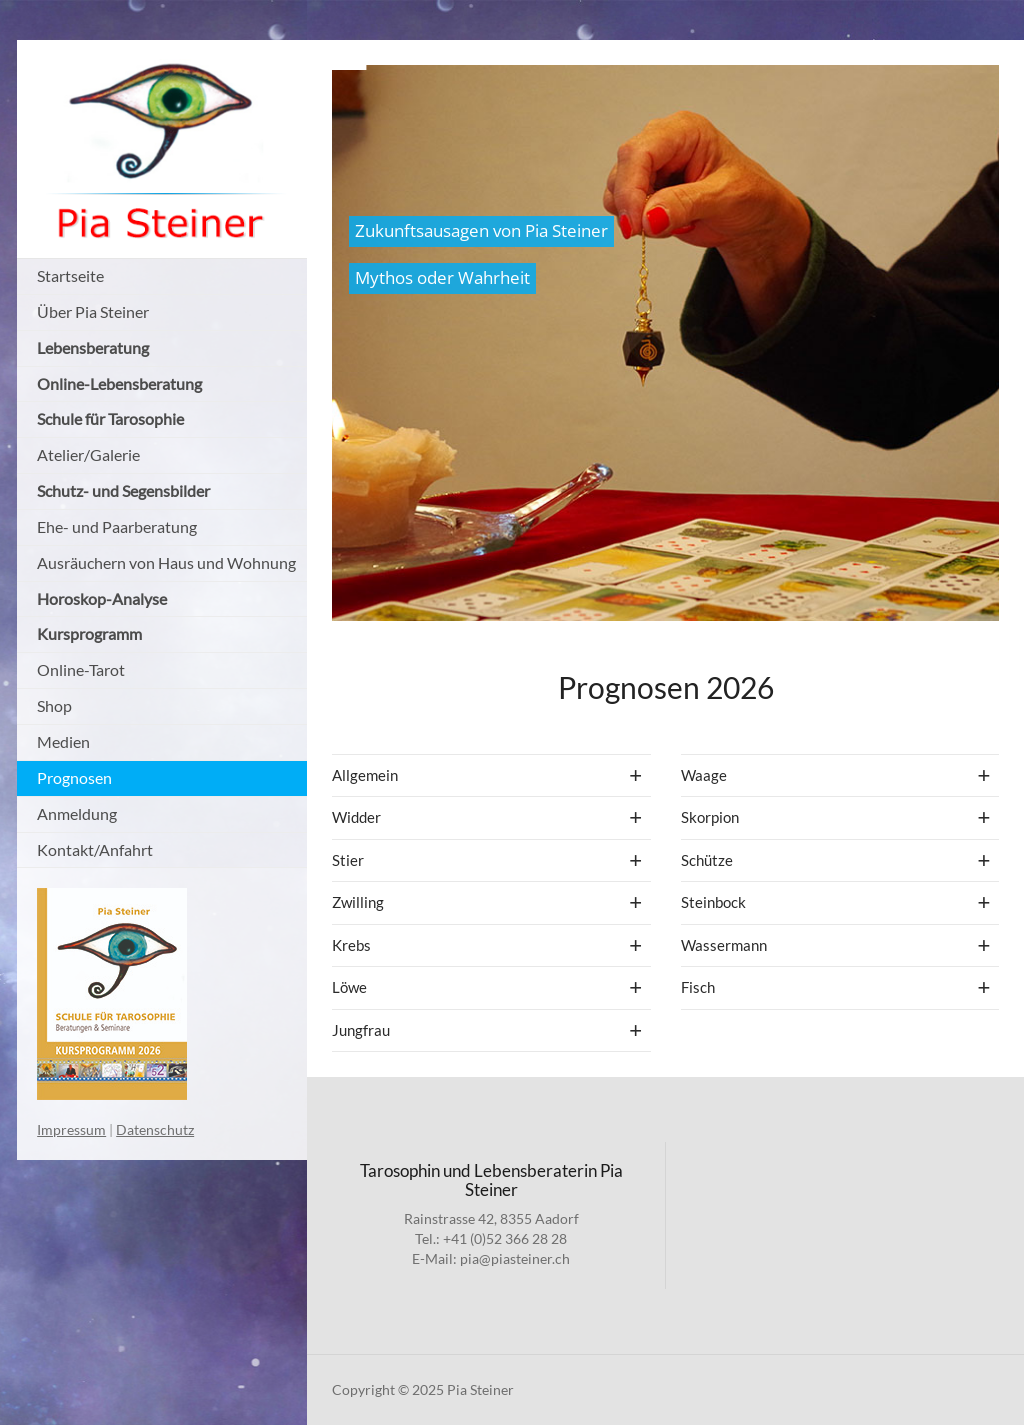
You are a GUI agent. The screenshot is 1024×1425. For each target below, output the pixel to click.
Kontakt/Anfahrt (95, 849)
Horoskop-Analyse (102, 598)
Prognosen (74, 777)
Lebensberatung (93, 347)
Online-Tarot (81, 669)
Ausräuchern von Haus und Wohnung (166, 562)
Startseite (70, 275)
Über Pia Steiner (93, 311)
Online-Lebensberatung (119, 383)
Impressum (71, 1129)
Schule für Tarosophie (110, 418)
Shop (54, 705)
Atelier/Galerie (88, 454)
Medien (63, 741)
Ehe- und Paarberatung (117, 526)
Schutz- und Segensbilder (123, 490)
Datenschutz (155, 1129)
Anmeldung (77, 813)
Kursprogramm (89, 633)
